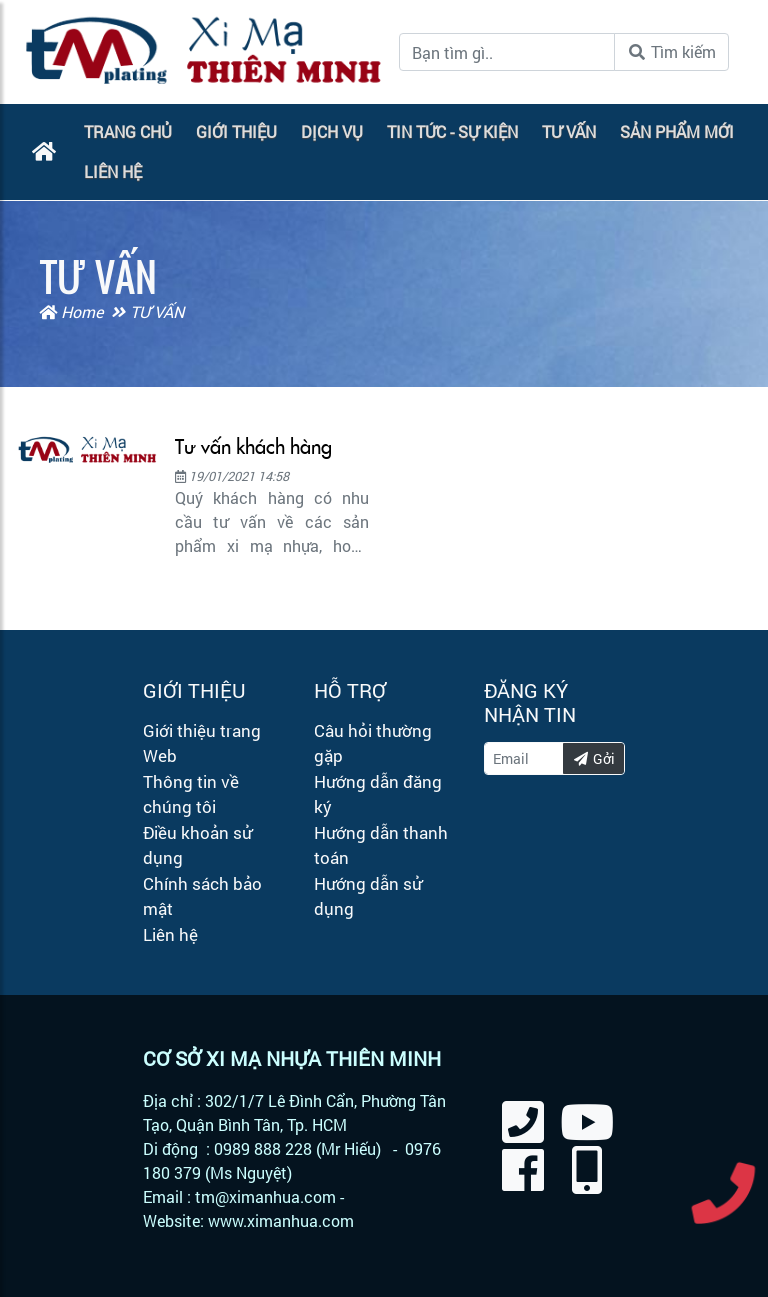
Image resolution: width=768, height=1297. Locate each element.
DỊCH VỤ (332, 131)
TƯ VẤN (569, 131)
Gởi (593, 758)
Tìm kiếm (671, 51)
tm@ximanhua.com (265, 1196)
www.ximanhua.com (281, 1220)
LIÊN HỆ (113, 171)
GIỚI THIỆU (236, 131)
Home (71, 311)
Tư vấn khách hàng (253, 447)
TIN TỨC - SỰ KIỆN (452, 131)
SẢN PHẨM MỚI (677, 131)
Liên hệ (170, 934)
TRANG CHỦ (128, 131)
